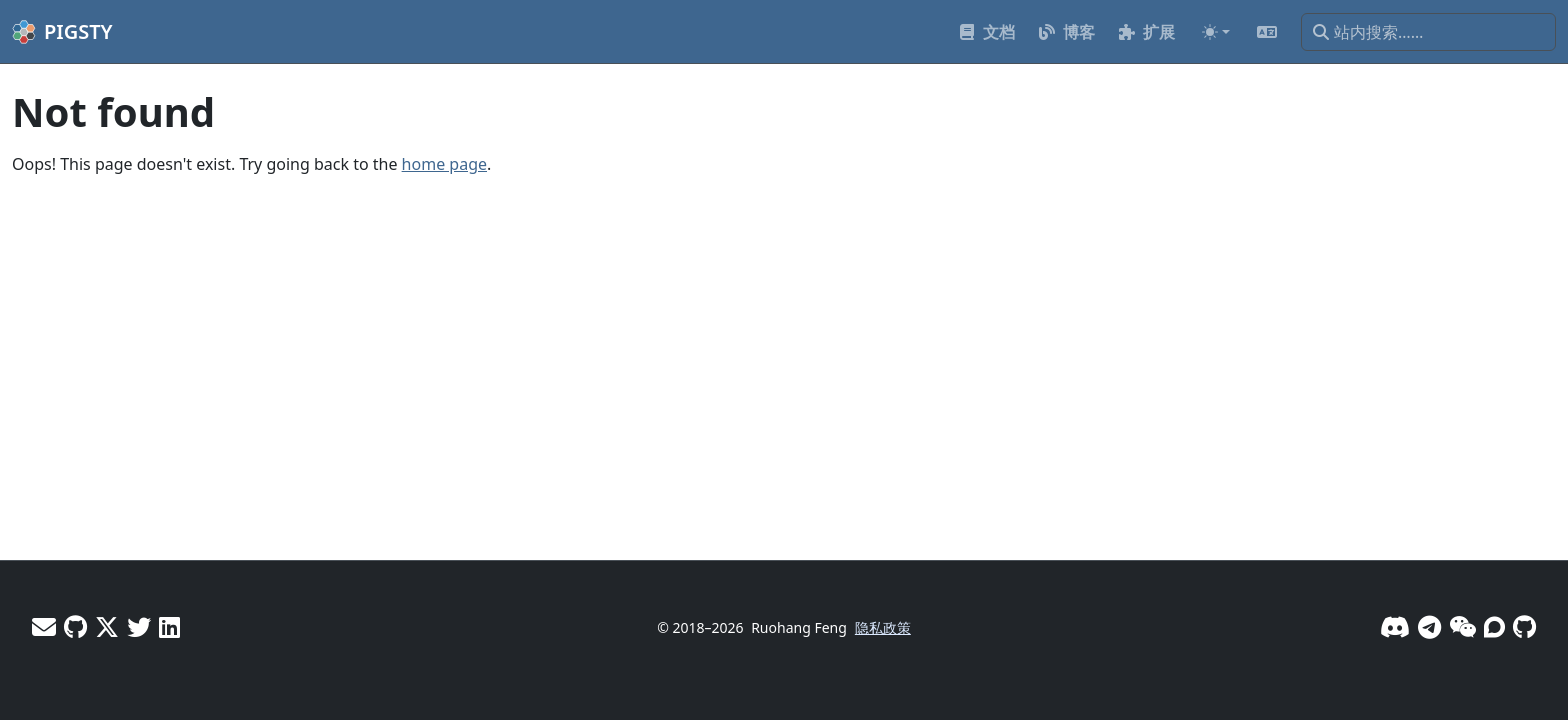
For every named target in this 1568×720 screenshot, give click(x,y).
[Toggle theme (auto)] (1216, 32)
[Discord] (1395, 626)
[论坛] (1494, 626)
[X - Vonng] (107, 626)
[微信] (1462, 626)
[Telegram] (1429, 626)
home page (444, 164)
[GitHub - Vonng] (75, 626)
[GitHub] (1524, 626)
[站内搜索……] (1428, 32)
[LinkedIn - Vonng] (169, 626)
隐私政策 (883, 627)
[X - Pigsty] (139, 626)
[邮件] (44, 626)
